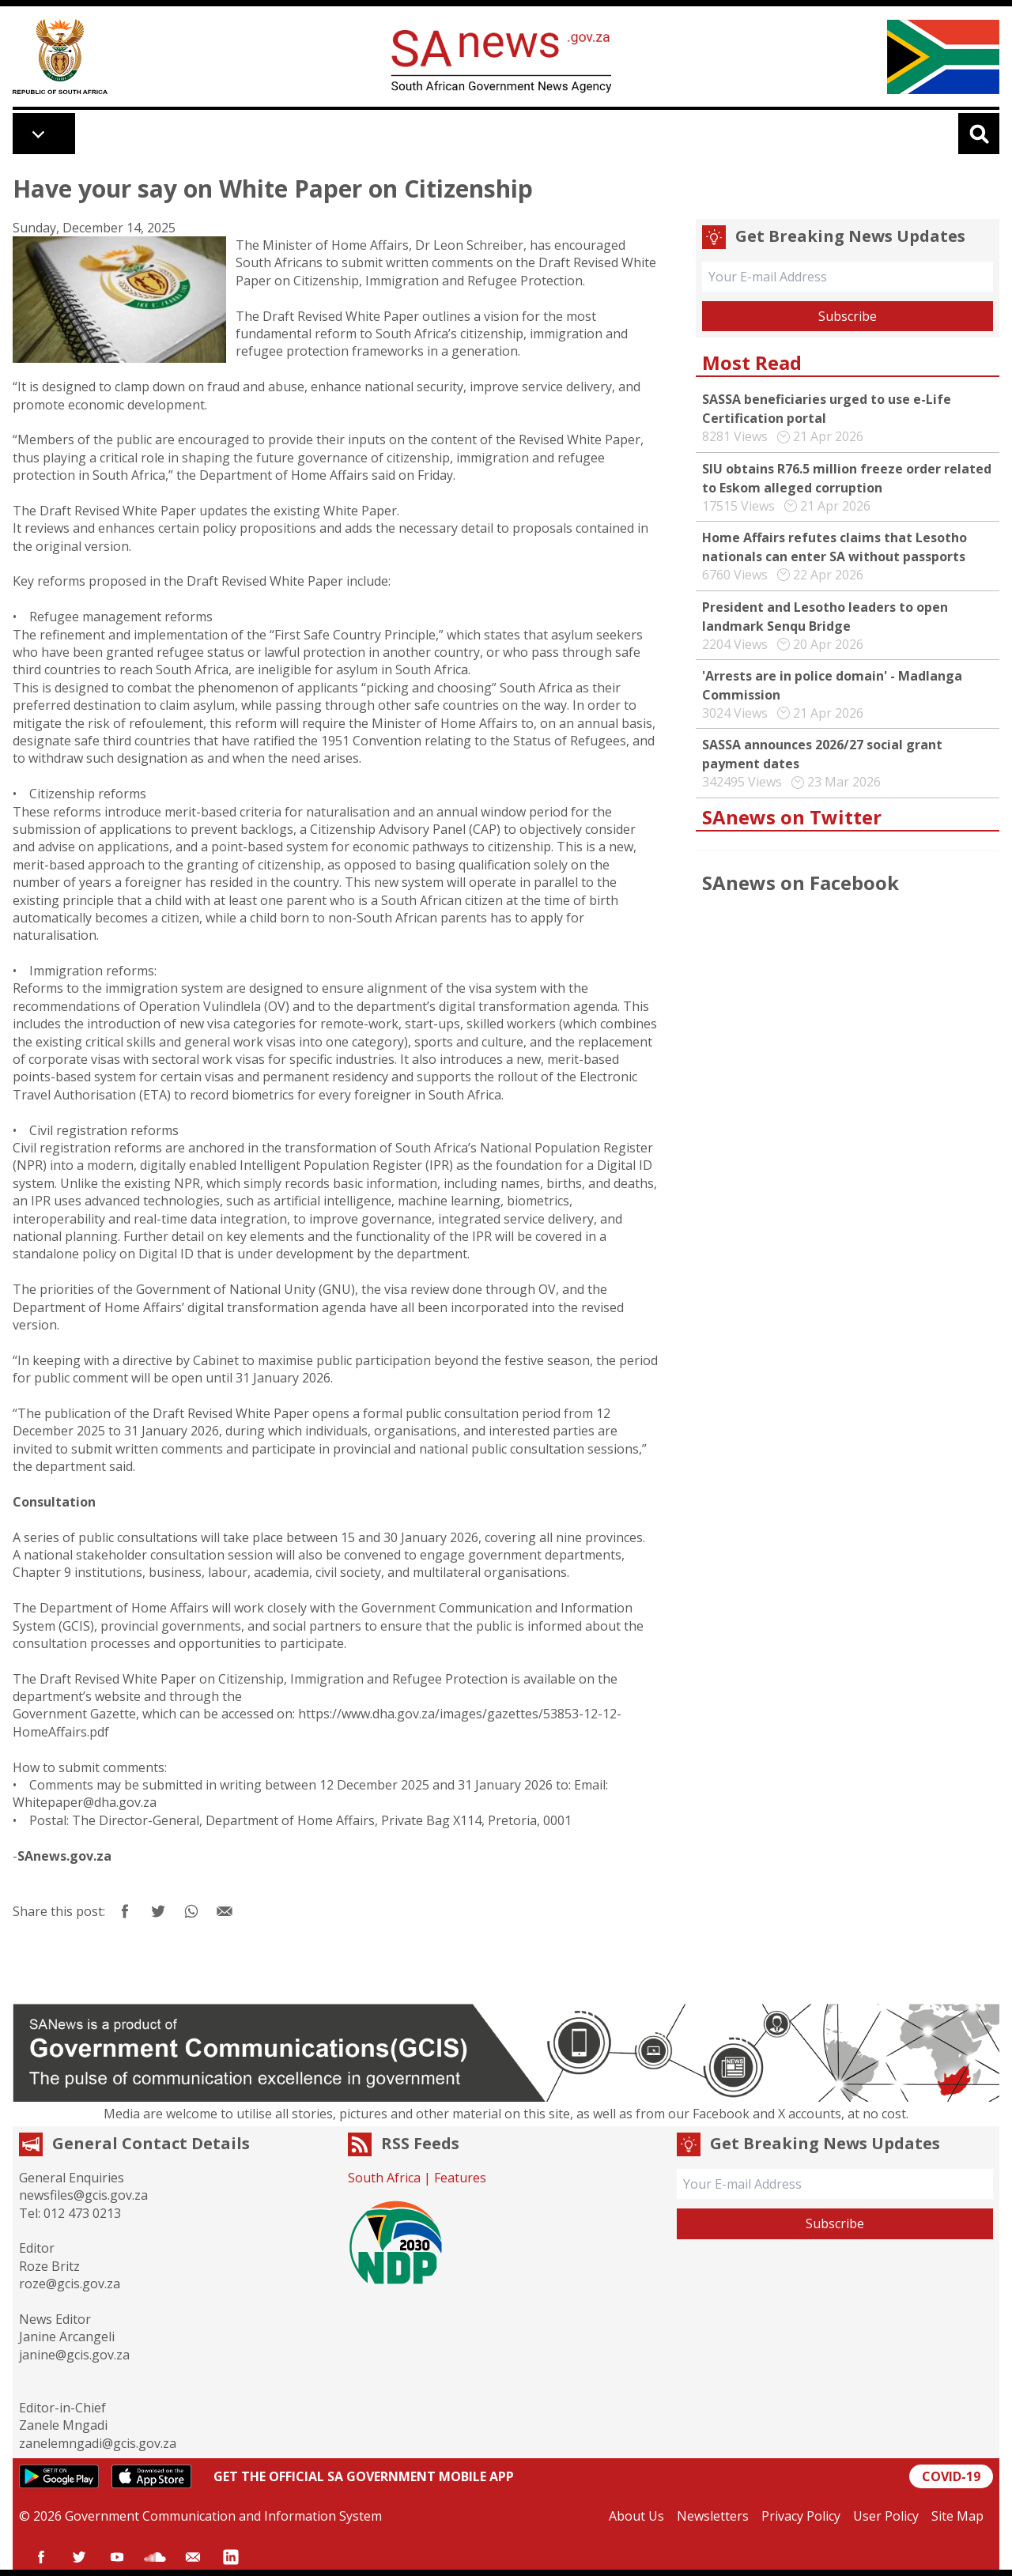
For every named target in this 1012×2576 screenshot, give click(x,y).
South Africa (384, 2177)
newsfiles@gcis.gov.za (83, 2195)
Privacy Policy (800, 2516)
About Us (636, 2516)
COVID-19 (951, 2476)
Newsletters (713, 2516)
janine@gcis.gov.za (74, 2354)
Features (460, 2177)
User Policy (886, 2516)
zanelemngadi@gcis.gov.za (97, 2443)
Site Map (957, 2516)
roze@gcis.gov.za (69, 2283)
